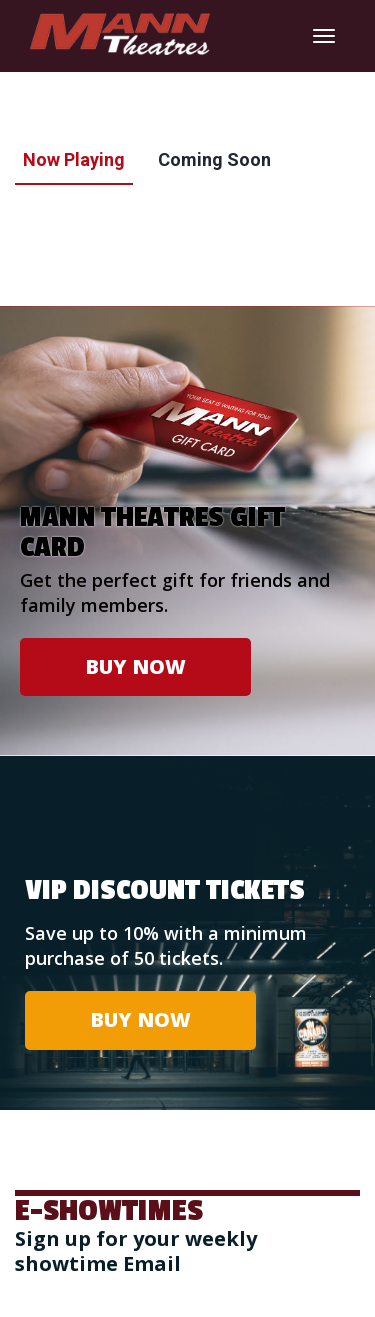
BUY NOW (135, 666)
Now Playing (74, 159)
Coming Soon (214, 159)
